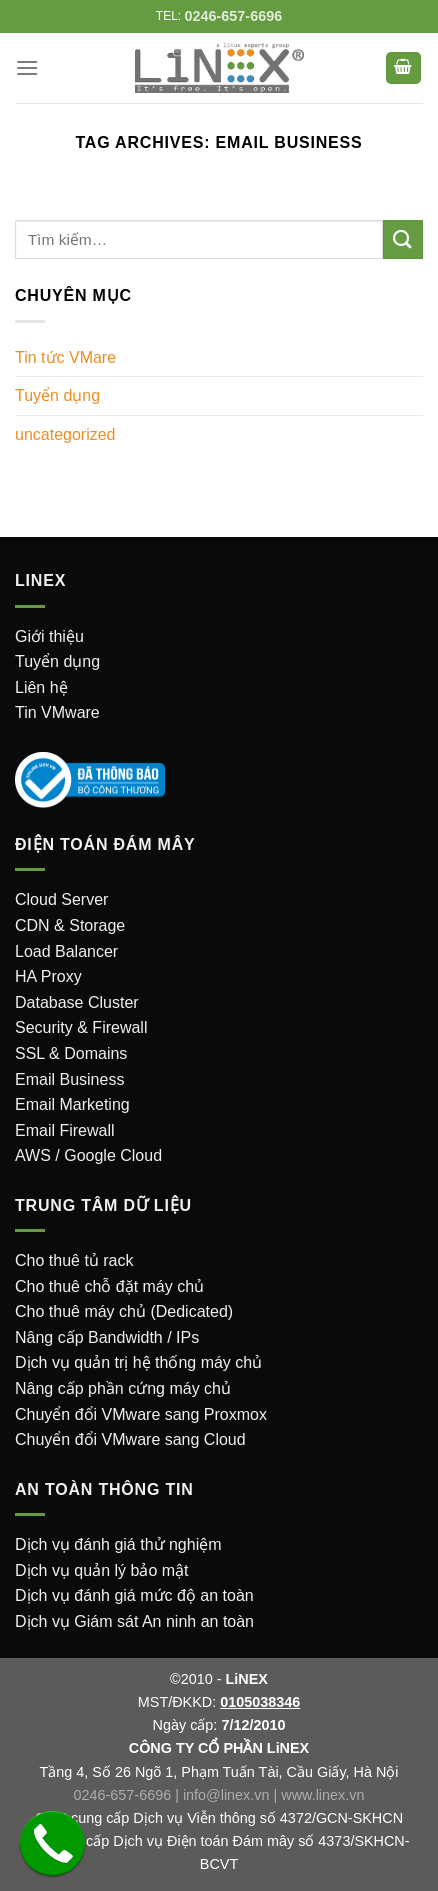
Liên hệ (41, 687)
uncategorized (65, 434)
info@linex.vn (226, 1795)
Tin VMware (57, 712)
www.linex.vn (322, 1795)
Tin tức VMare (65, 357)
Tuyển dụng (57, 395)
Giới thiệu (49, 636)
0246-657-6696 (123, 1795)
